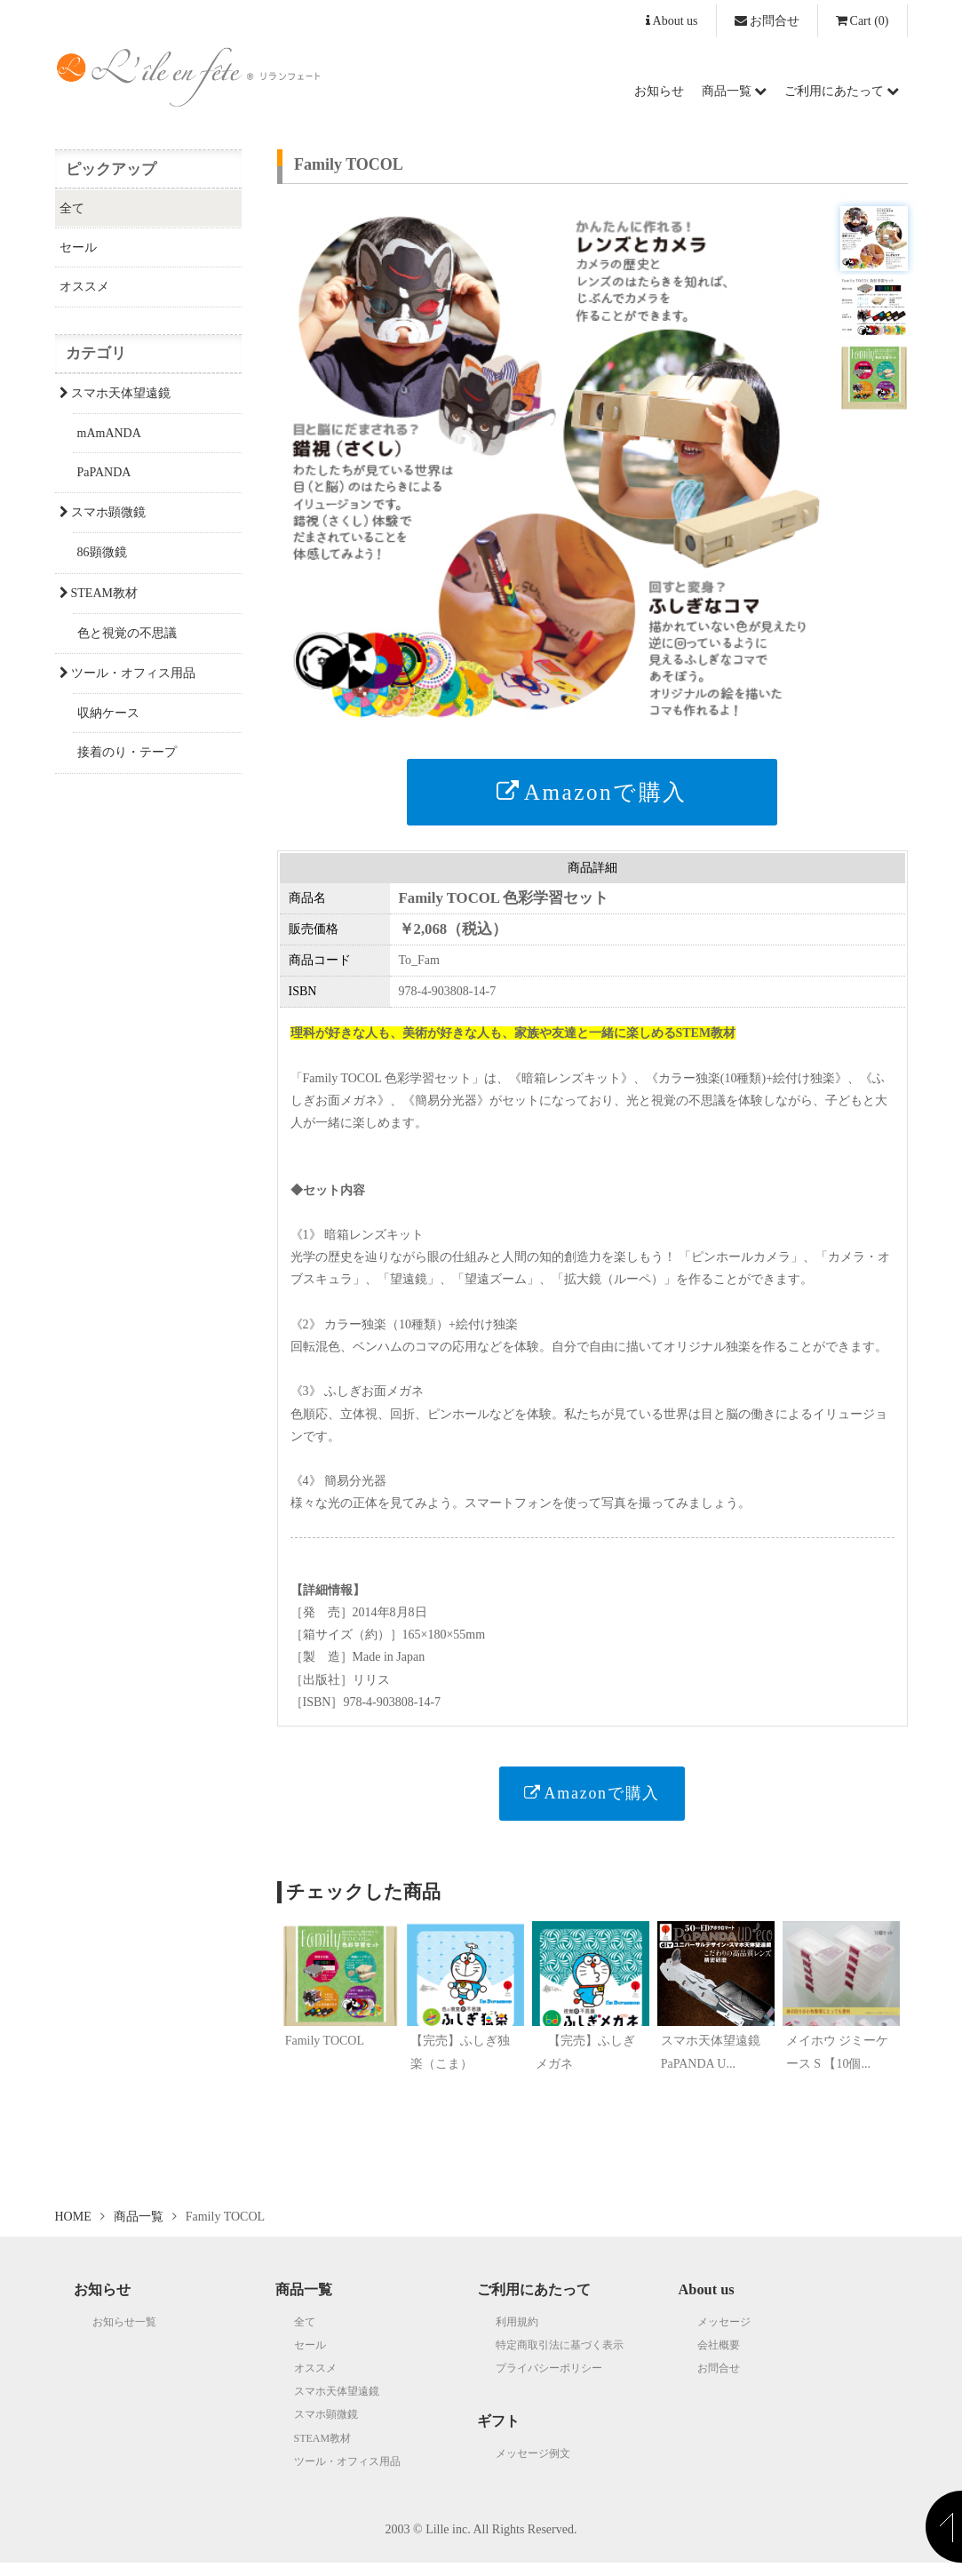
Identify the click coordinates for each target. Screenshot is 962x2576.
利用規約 (517, 2334)
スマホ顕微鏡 (103, 512)
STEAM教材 (99, 593)
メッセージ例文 (533, 2466)
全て (72, 208)
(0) (862, 21)
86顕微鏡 (102, 552)
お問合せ (767, 21)
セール (78, 247)
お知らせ (659, 91)
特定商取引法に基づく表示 (560, 2358)
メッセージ (724, 2334)
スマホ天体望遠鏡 (115, 393)
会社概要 (718, 2358)
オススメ (84, 286)
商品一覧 (734, 91)
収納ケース (108, 713)
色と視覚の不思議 (127, 633)
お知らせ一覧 (124, 2334)
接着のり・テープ (127, 752)
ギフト (498, 2434)
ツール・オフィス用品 (127, 673)
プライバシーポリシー (549, 2381)
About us (672, 21)
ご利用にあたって (841, 91)
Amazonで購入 (592, 792)
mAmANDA (109, 433)
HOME (73, 2230)
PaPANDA (104, 472)
